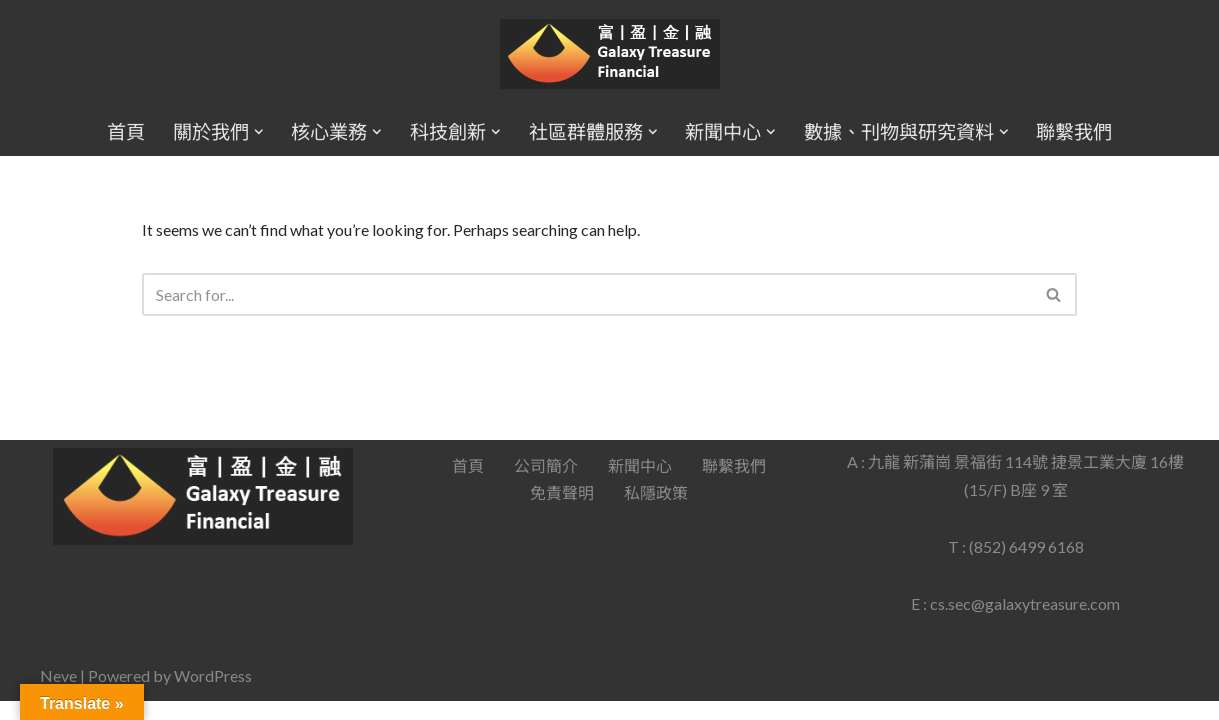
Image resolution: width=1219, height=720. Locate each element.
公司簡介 (546, 484)
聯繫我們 (1074, 131)
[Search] (587, 294)
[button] (259, 132)
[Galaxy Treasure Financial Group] (610, 54)
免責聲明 (562, 511)
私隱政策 (656, 511)
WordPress (213, 694)
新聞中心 (640, 484)
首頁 (126, 131)
